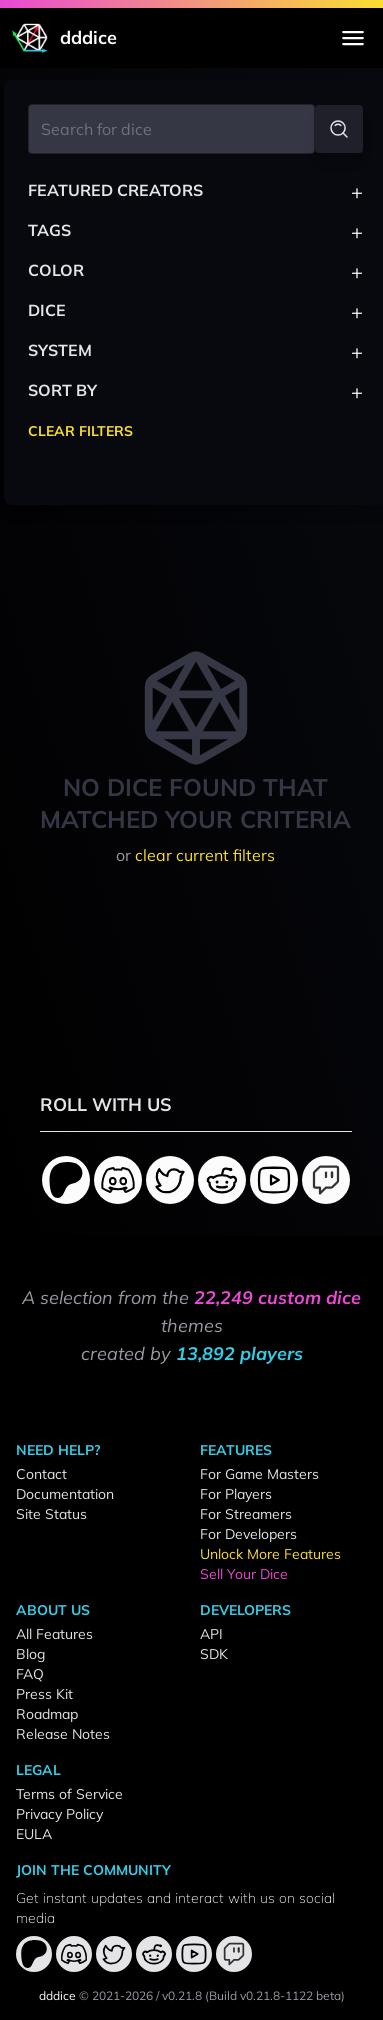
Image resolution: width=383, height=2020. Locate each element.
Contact (41, 1474)
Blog (30, 1654)
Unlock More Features (270, 1554)
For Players (236, 1494)
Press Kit (44, 1694)
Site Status (51, 1514)
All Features (54, 1634)
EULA (34, 1834)
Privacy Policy (59, 1814)
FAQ (30, 1674)
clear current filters (205, 855)
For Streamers (246, 1514)
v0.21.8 (182, 1995)
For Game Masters (259, 1474)
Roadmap (47, 1714)
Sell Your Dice (244, 1574)
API (211, 1634)
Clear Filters (80, 431)
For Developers (248, 1534)
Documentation (65, 1494)
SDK (214, 1654)
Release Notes (63, 1734)
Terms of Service (69, 1794)
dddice (57, 1995)
